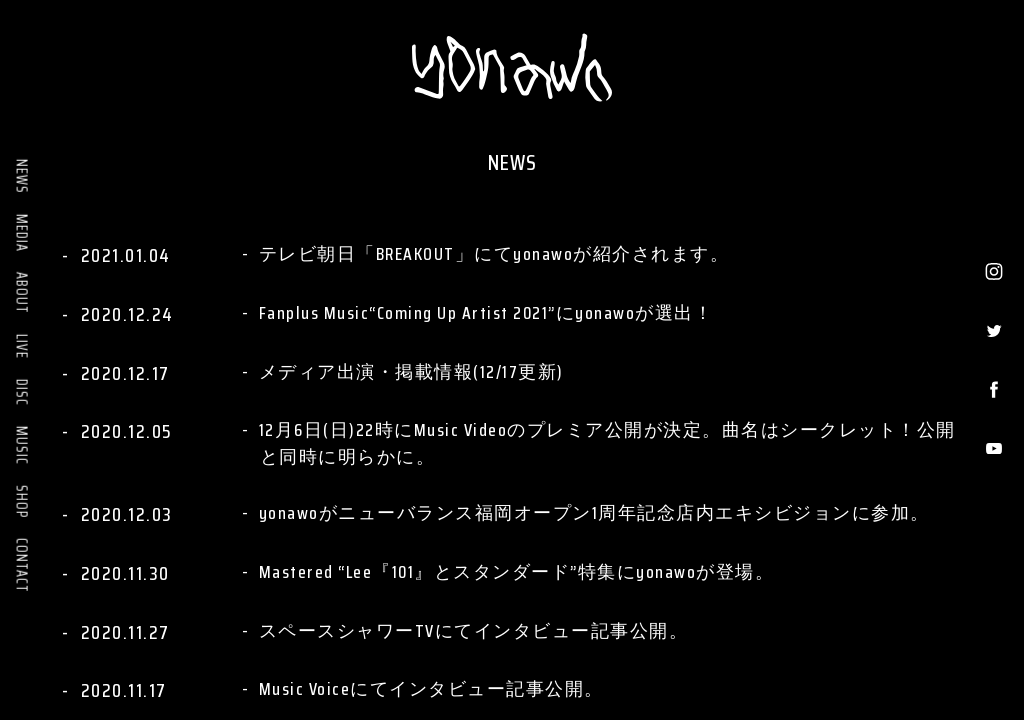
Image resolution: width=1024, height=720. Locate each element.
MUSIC (22, 445)
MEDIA (22, 233)
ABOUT (22, 293)
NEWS (22, 176)
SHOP (22, 501)
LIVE (22, 346)
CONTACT (22, 565)
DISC (22, 392)
